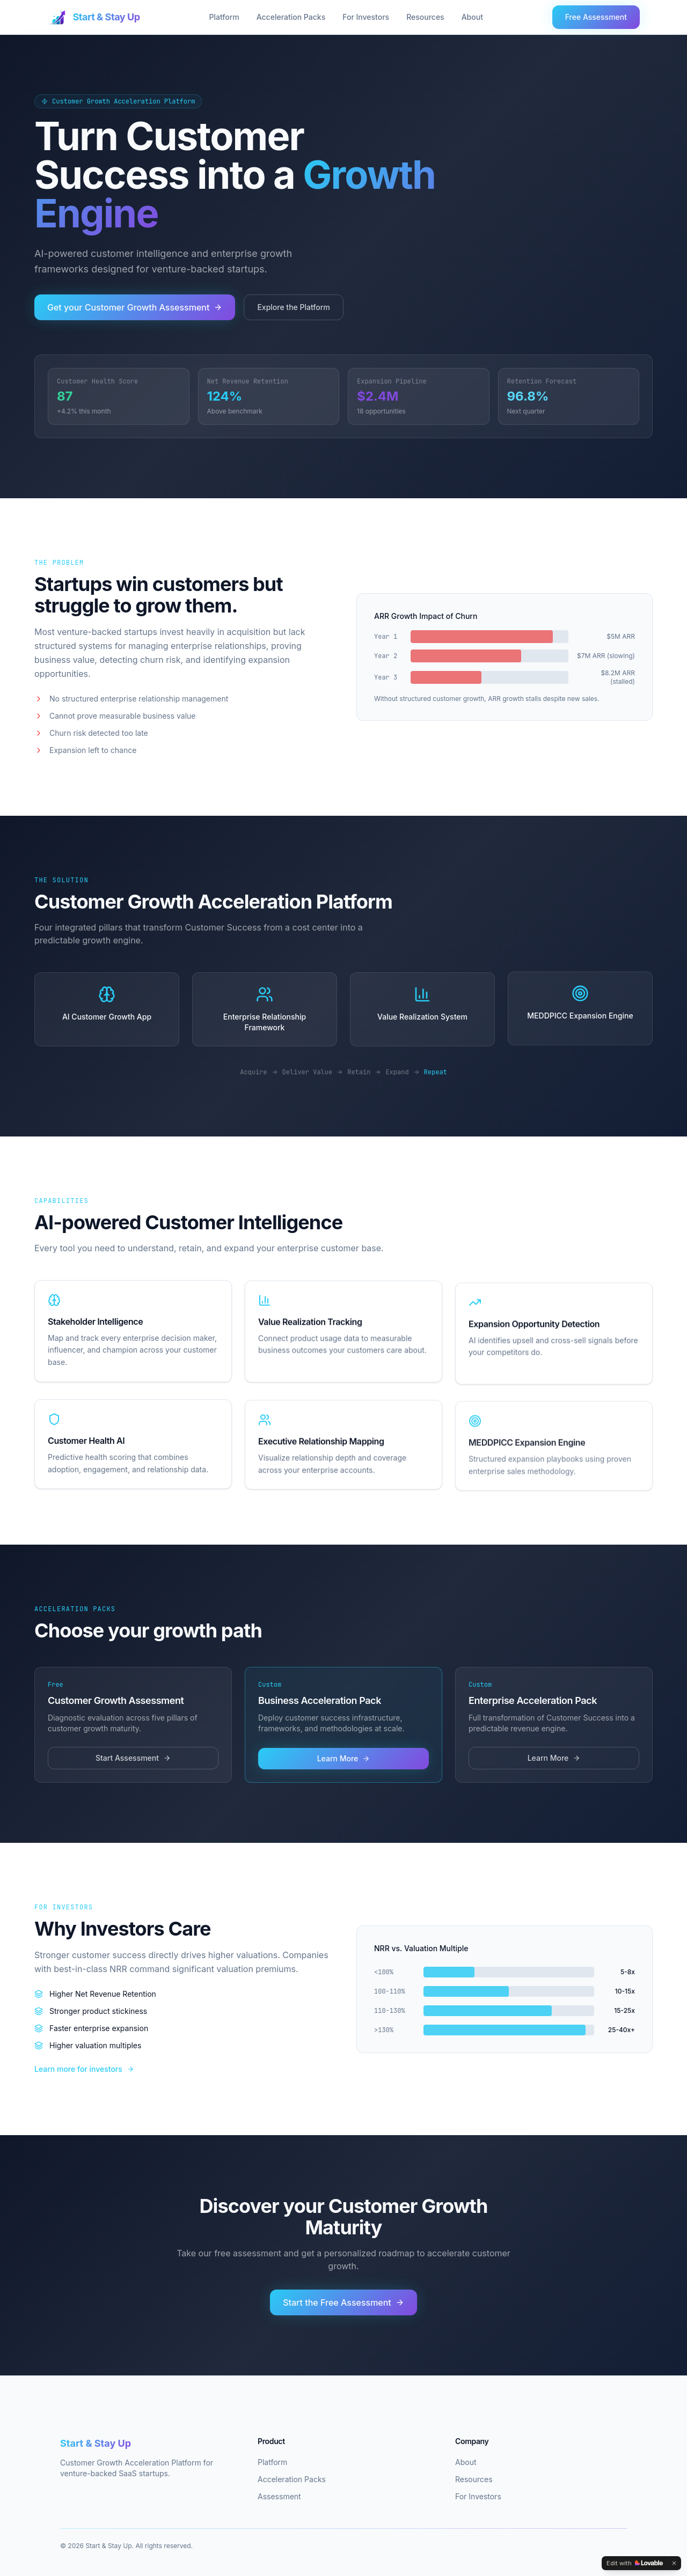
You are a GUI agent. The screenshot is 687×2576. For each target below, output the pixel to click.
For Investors (365, 16)
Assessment (279, 2496)
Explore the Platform (293, 307)
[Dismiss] (674, 2563)
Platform (224, 16)
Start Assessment (133, 1761)
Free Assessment (596, 16)
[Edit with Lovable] (634, 2563)
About (472, 16)
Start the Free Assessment (343, 2305)
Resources (425, 16)
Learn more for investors (84, 2072)
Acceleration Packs (291, 16)
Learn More (343, 1761)
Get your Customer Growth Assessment (134, 307)
